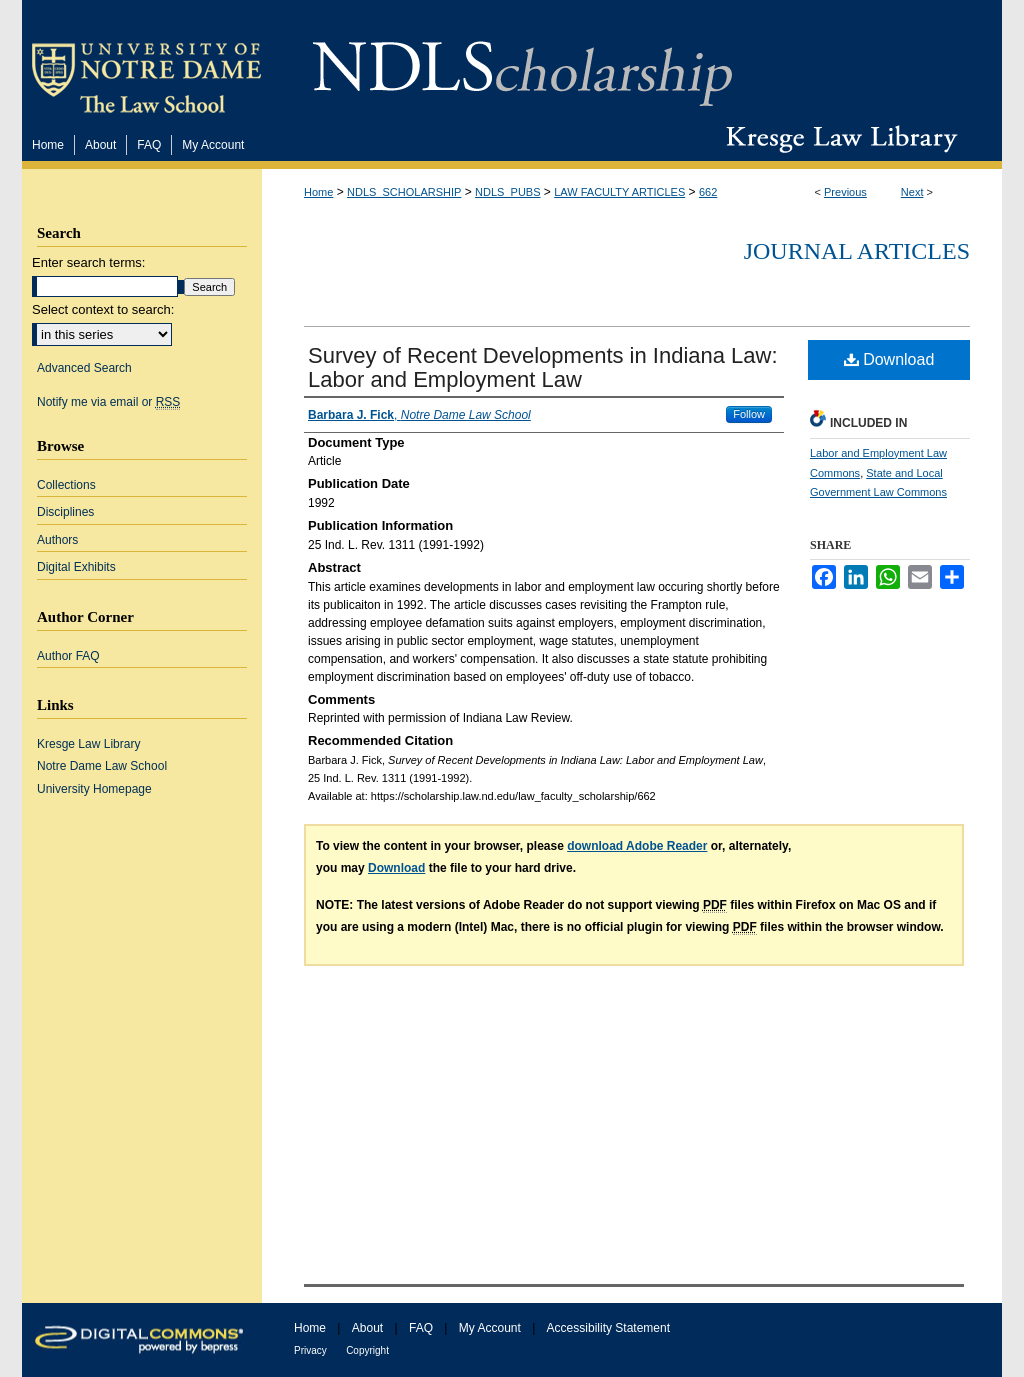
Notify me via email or (108, 402)
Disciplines (65, 512)
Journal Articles (857, 251)
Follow (749, 414)
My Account (490, 1328)
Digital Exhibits (76, 567)
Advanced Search (84, 368)
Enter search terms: (88, 262)
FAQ (421, 1328)
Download (889, 359)
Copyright (367, 1350)
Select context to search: (103, 309)
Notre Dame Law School (102, 766)
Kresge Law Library (837, 139)
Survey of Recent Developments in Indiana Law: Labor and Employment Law (543, 367)
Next (912, 192)
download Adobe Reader (637, 846)
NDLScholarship (522, 62)
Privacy (310, 1350)
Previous (845, 192)
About (367, 1328)
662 (708, 192)
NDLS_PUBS (507, 192)
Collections (66, 485)
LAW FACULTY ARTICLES (619, 192)
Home (318, 192)
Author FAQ (68, 656)
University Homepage (94, 789)
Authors (57, 540)
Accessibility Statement (608, 1328)
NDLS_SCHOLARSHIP (404, 192)
